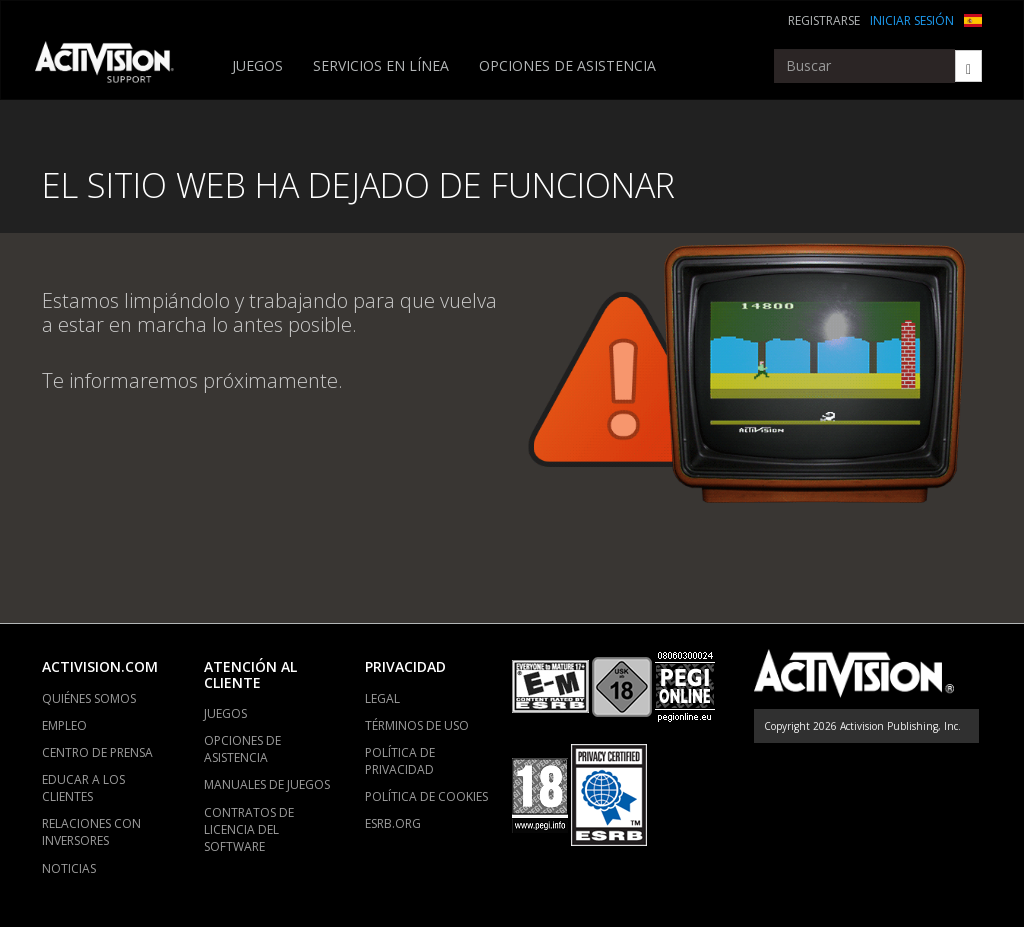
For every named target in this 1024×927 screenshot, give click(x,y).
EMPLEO (64, 725)
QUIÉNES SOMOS (89, 698)
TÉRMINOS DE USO (417, 725)
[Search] (968, 66)
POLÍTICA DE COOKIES (426, 796)
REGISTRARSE (824, 20)
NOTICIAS (69, 868)
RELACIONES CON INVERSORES (91, 832)
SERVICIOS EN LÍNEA (381, 65)
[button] (973, 18)
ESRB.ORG (393, 823)
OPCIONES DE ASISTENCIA (567, 65)
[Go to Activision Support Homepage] (114, 66)
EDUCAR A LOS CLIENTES (83, 788)
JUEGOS (257, 65)
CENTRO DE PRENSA (97, 752)
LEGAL (382, 698)
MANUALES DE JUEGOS (267, 784)
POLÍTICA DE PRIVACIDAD (400, 761)
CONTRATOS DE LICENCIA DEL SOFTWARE (249, 829)
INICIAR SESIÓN (912, 20)
